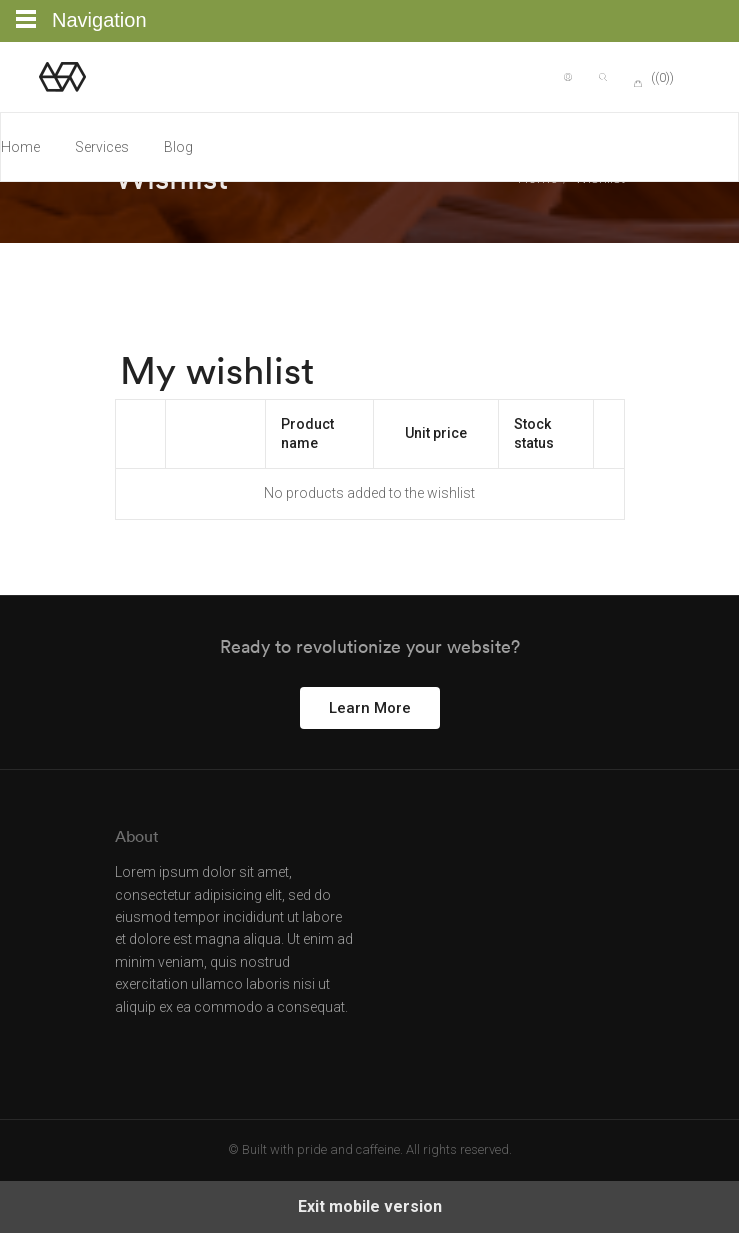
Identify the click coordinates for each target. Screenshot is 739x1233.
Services (102, 147)
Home (20, 147)
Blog (178, 147)
